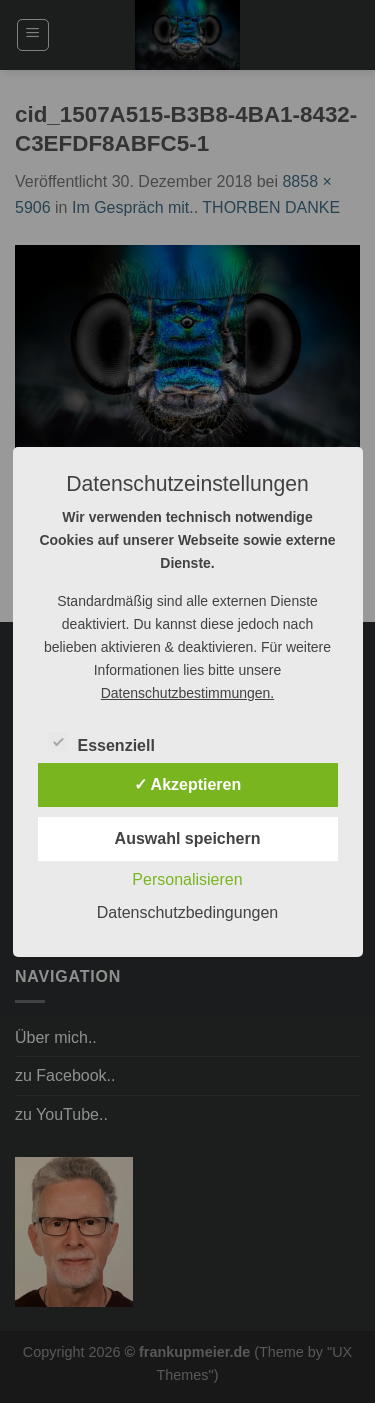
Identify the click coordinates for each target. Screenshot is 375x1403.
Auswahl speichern (188, 838)
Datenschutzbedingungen (187, 912)
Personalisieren (187, 879)
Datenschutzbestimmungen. (188, 693)
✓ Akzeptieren (188, 784)
